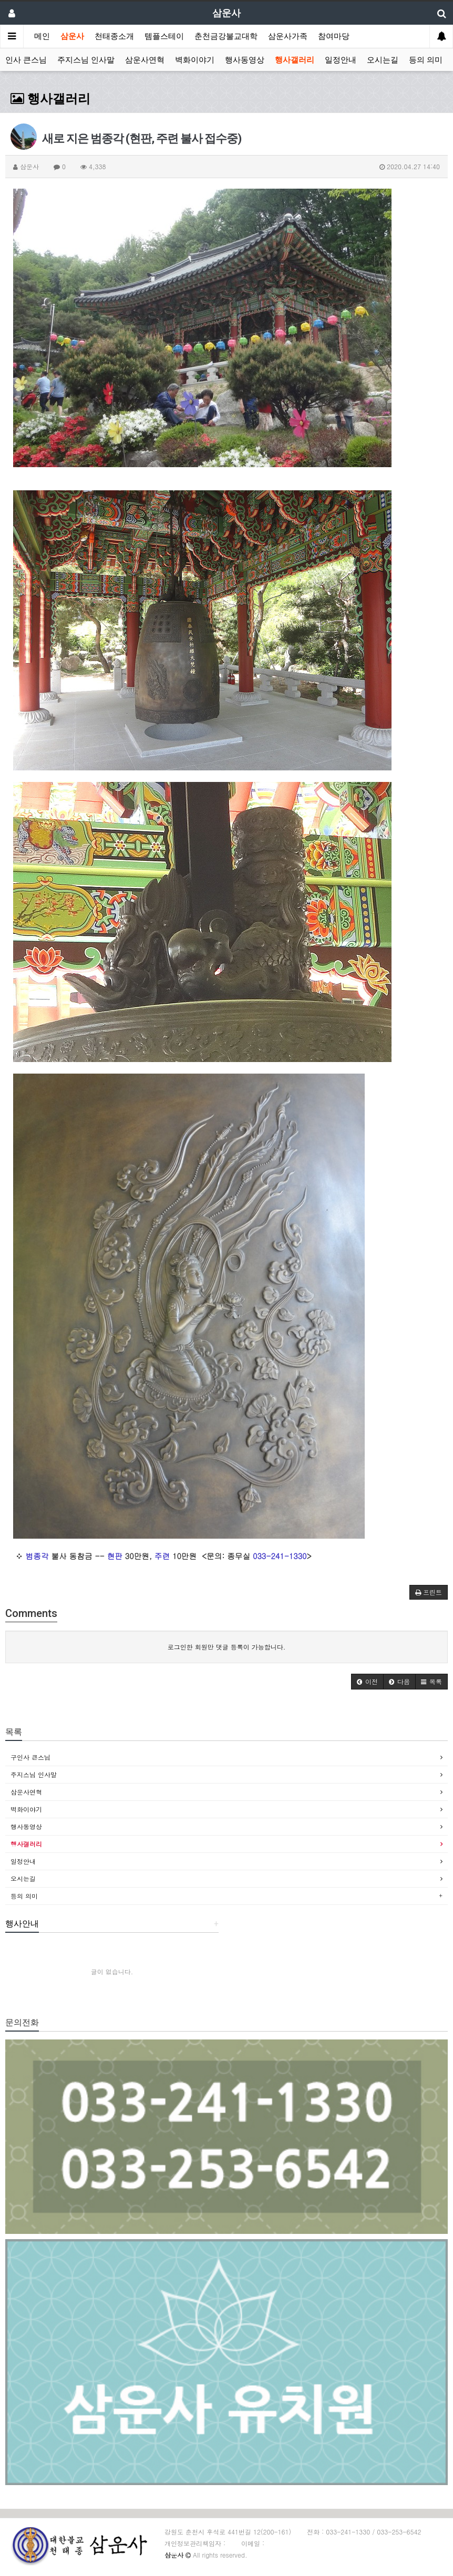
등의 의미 (425, 60)
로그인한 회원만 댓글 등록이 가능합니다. (227, 1646)
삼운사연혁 (144, 60)
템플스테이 (164, 36)
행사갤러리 (294, 60)
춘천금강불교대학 (226, 36)
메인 (42, 36)
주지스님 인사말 (86, 60)
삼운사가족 (287, 36)
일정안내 (340, 60)
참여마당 (333, 36)
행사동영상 (244, 60)
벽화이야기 (194, 60)
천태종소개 (114, 36)
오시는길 (382, 60)
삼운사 (72, 36)
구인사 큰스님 (30, 1757)
